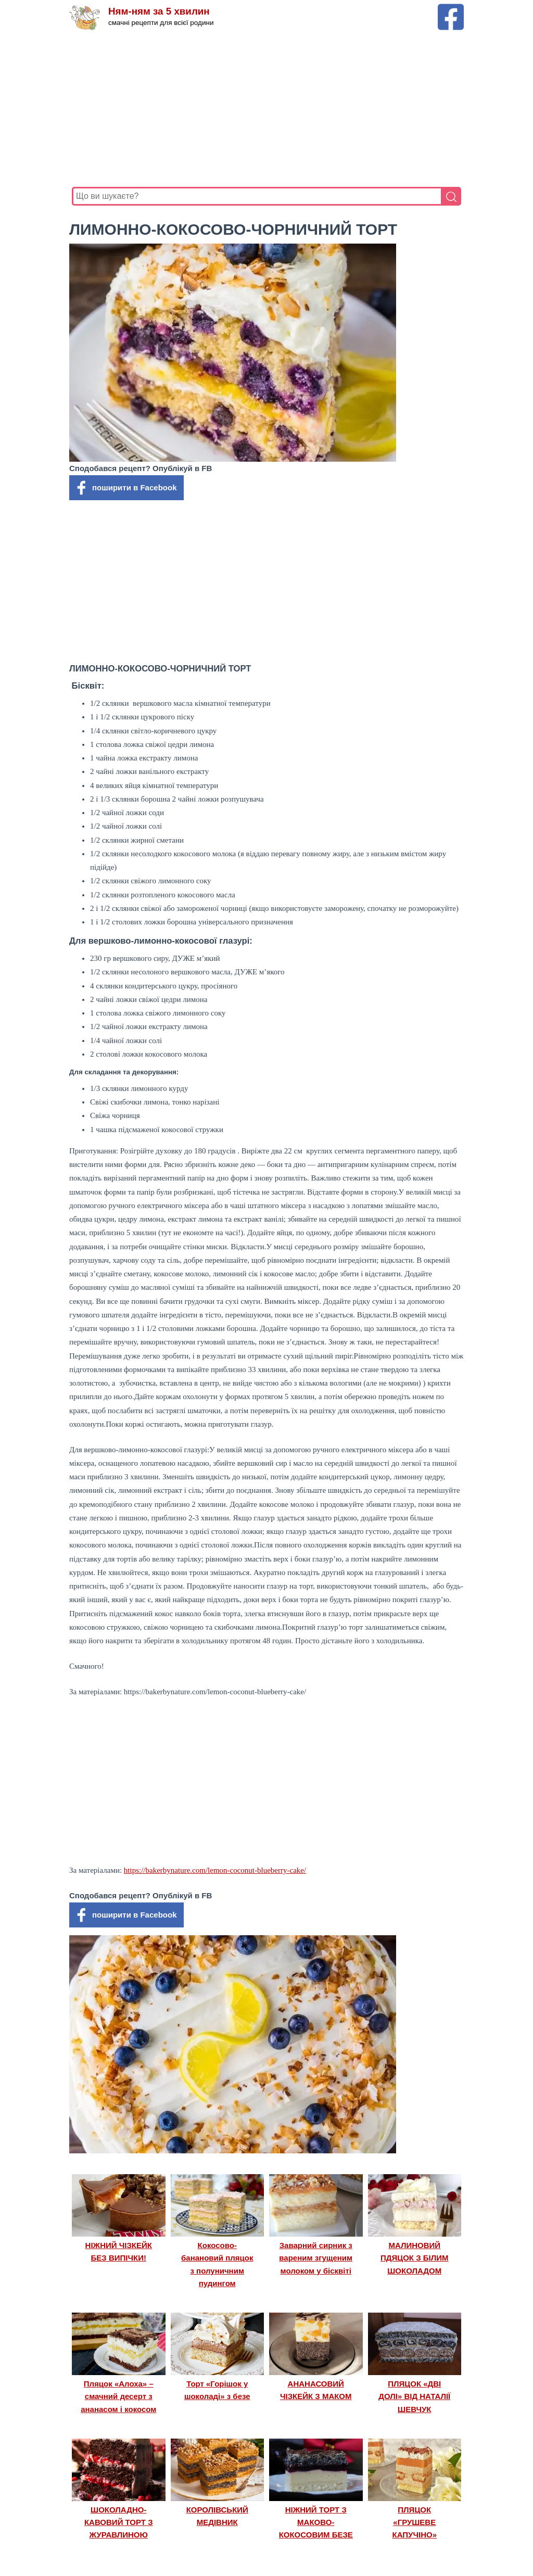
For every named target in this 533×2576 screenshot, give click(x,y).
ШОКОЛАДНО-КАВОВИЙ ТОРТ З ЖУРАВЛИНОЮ (118, 2522)
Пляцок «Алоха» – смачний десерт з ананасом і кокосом (118, 2396)
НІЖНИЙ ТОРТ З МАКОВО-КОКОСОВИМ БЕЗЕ (316, 2522)
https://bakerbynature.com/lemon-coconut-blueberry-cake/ (215, 1870)
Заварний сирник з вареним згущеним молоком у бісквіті (315, 2258)
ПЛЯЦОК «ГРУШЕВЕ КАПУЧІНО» (414, 2522)
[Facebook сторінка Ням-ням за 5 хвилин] (451, 8)
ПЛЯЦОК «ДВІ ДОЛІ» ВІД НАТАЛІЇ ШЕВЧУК (414, 2396)
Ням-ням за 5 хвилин (159, 11)
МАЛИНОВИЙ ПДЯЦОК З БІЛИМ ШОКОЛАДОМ (414, 2258)
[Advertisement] (266, 109)
